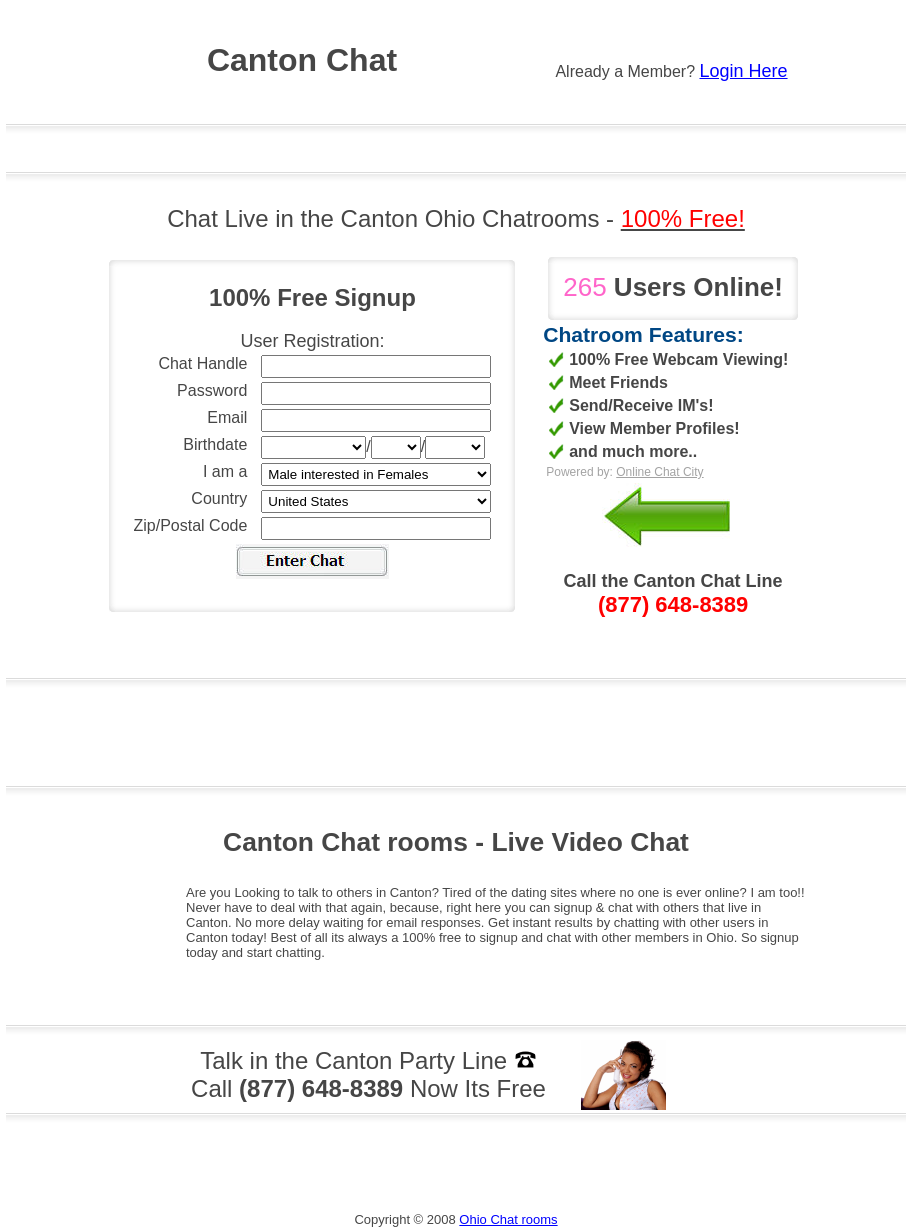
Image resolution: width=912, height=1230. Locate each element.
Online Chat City (659, 472)
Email (227, 417)
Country (219, 498)
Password (212, 390)
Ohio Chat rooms (508, 1219)
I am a (225, 471)
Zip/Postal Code (191, 525)
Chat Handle (202, 363)
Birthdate (215, 444)
